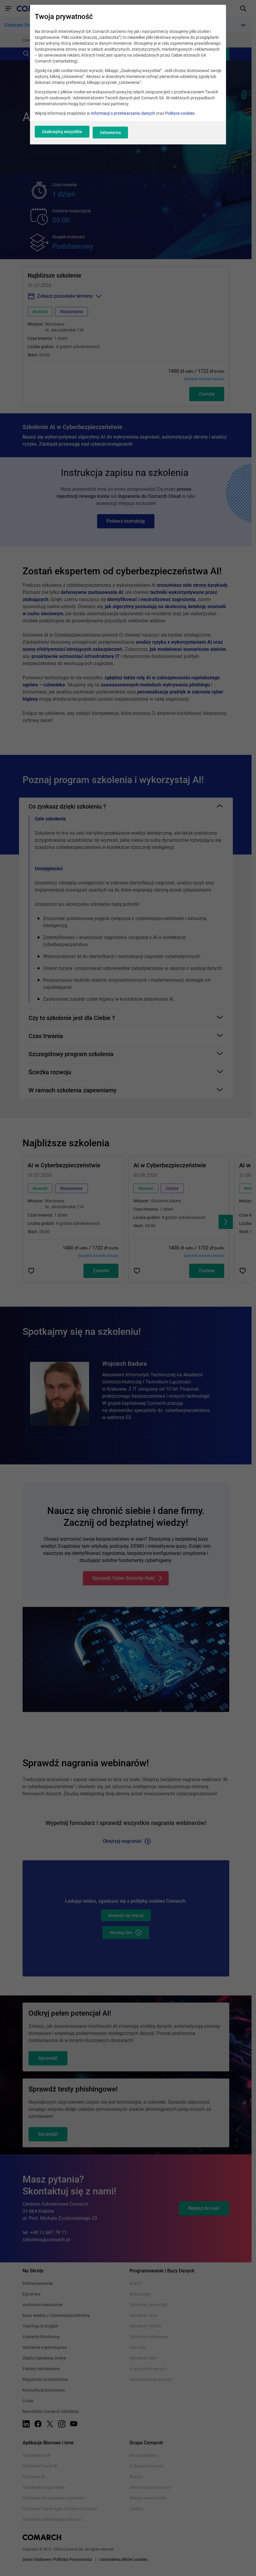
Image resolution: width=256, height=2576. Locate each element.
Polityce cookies (180, 118)
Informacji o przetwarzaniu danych (123, 118)
